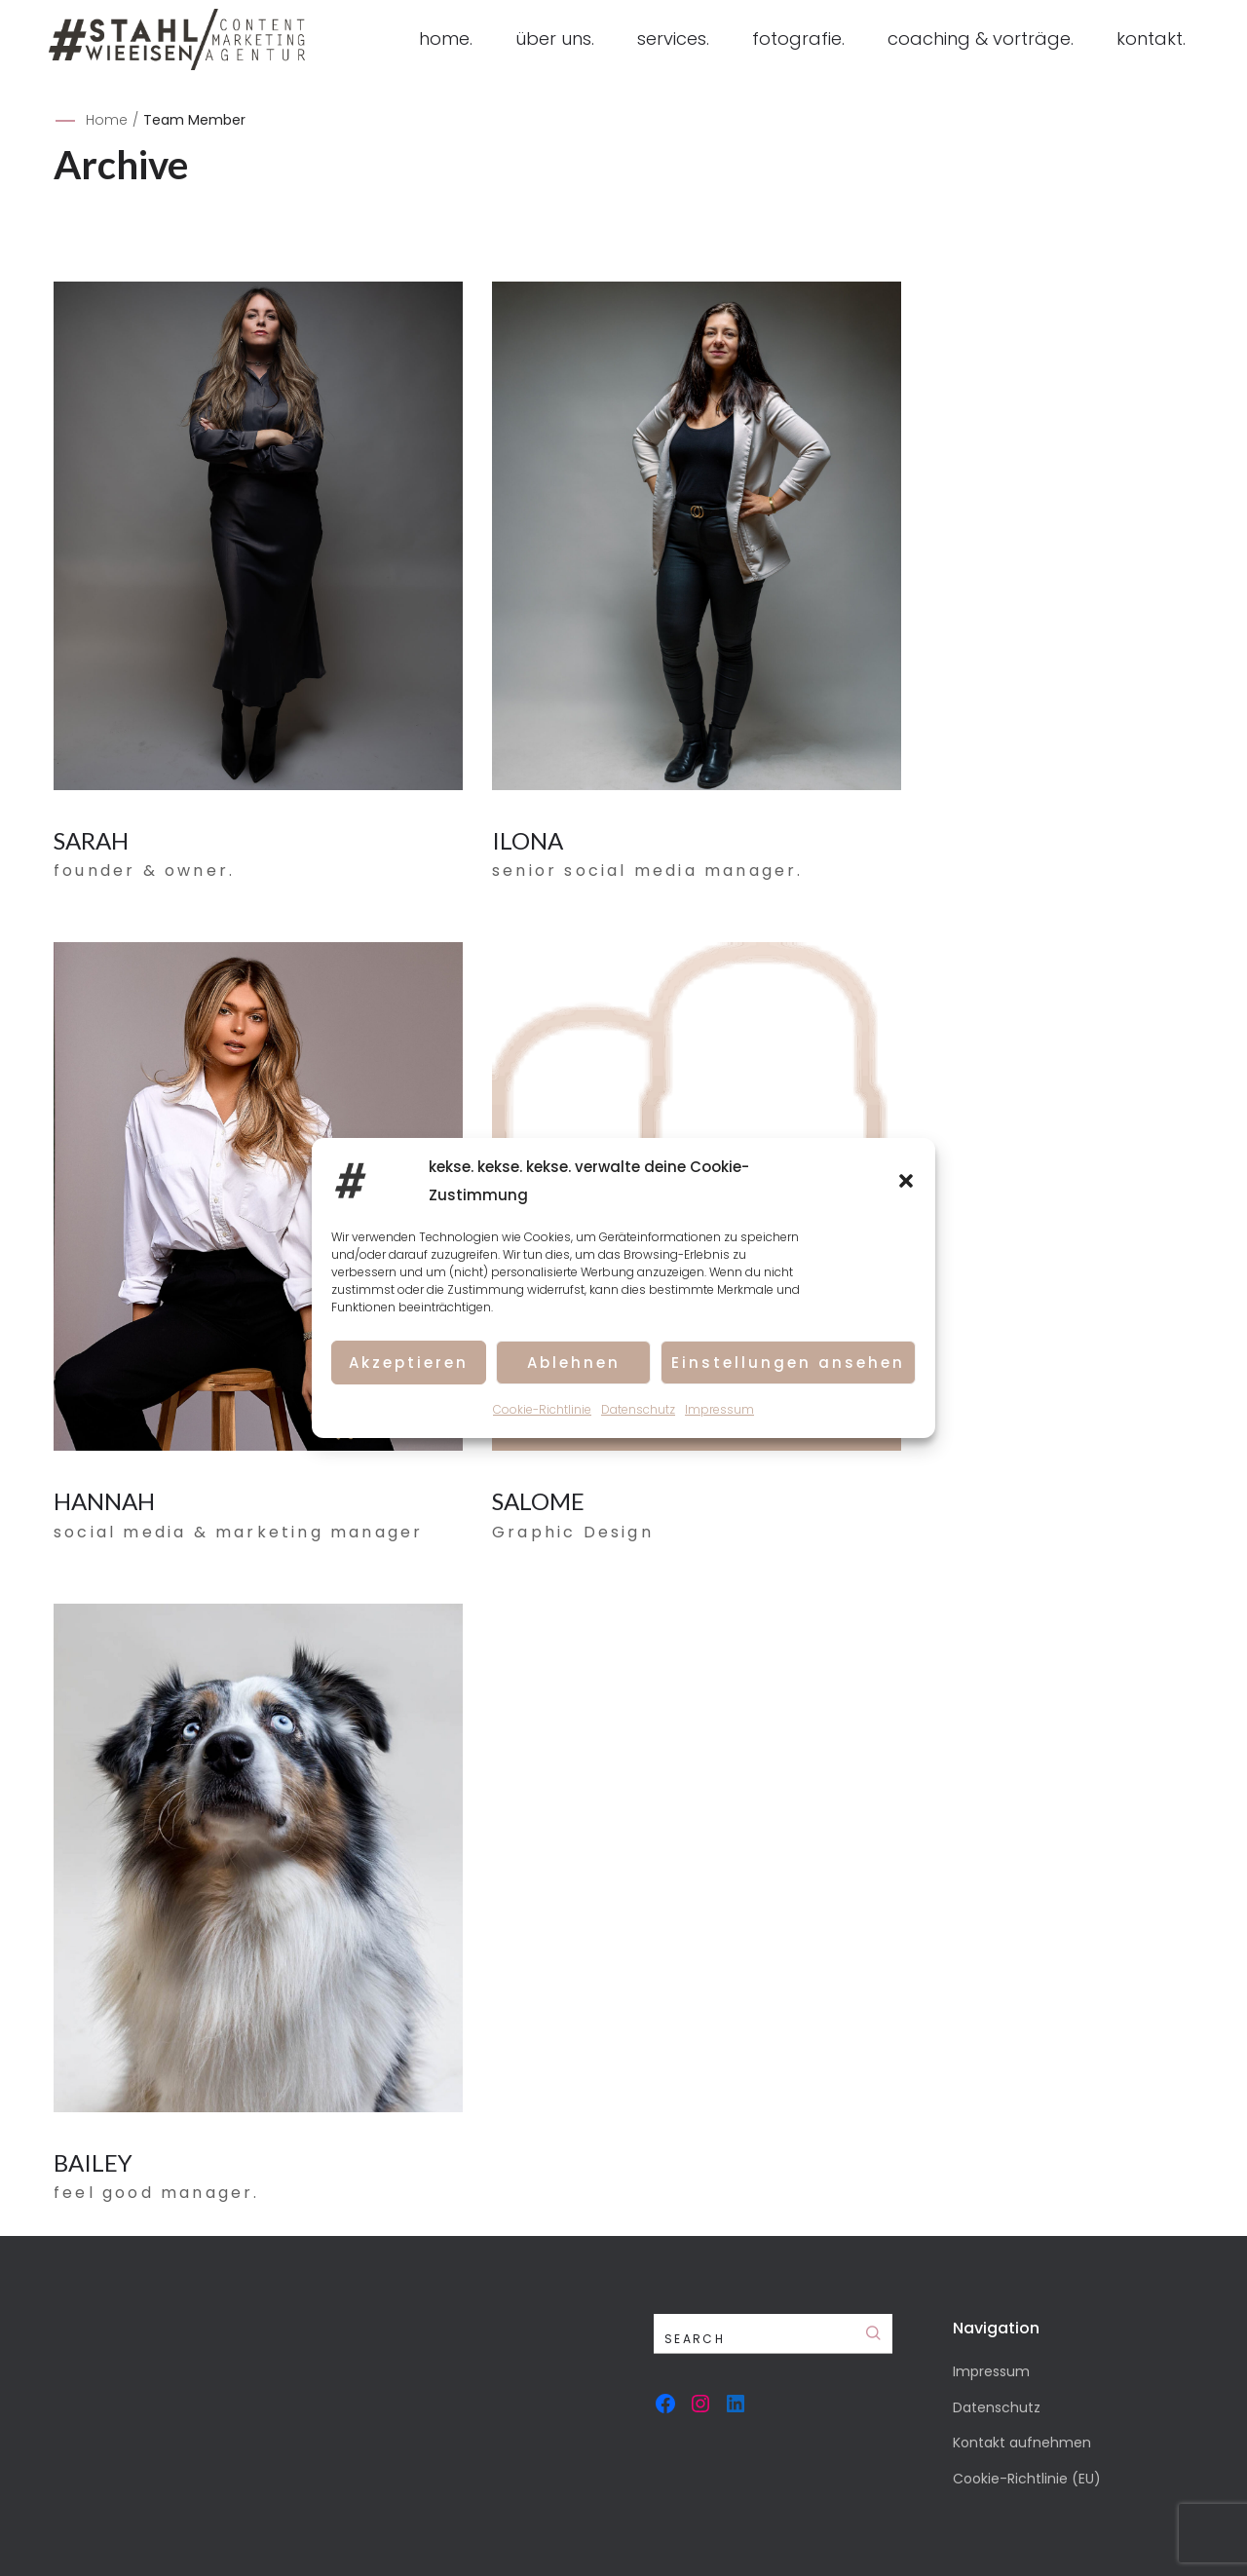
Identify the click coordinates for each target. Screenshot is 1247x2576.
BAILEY (93, 2162)
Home (107, 120)
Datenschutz (638, 1410)
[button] (906, 1182)
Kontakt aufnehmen (1022, 2442)
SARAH (91, 840)
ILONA (527, 840)
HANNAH (104, 1501)
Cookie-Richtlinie (542, 1410)
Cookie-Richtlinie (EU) (1027, 2478)
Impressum (719, 1410)
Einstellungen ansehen (788, 1362)
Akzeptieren (409, 1362)
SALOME (538, 1501)
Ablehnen (574, 1362)
